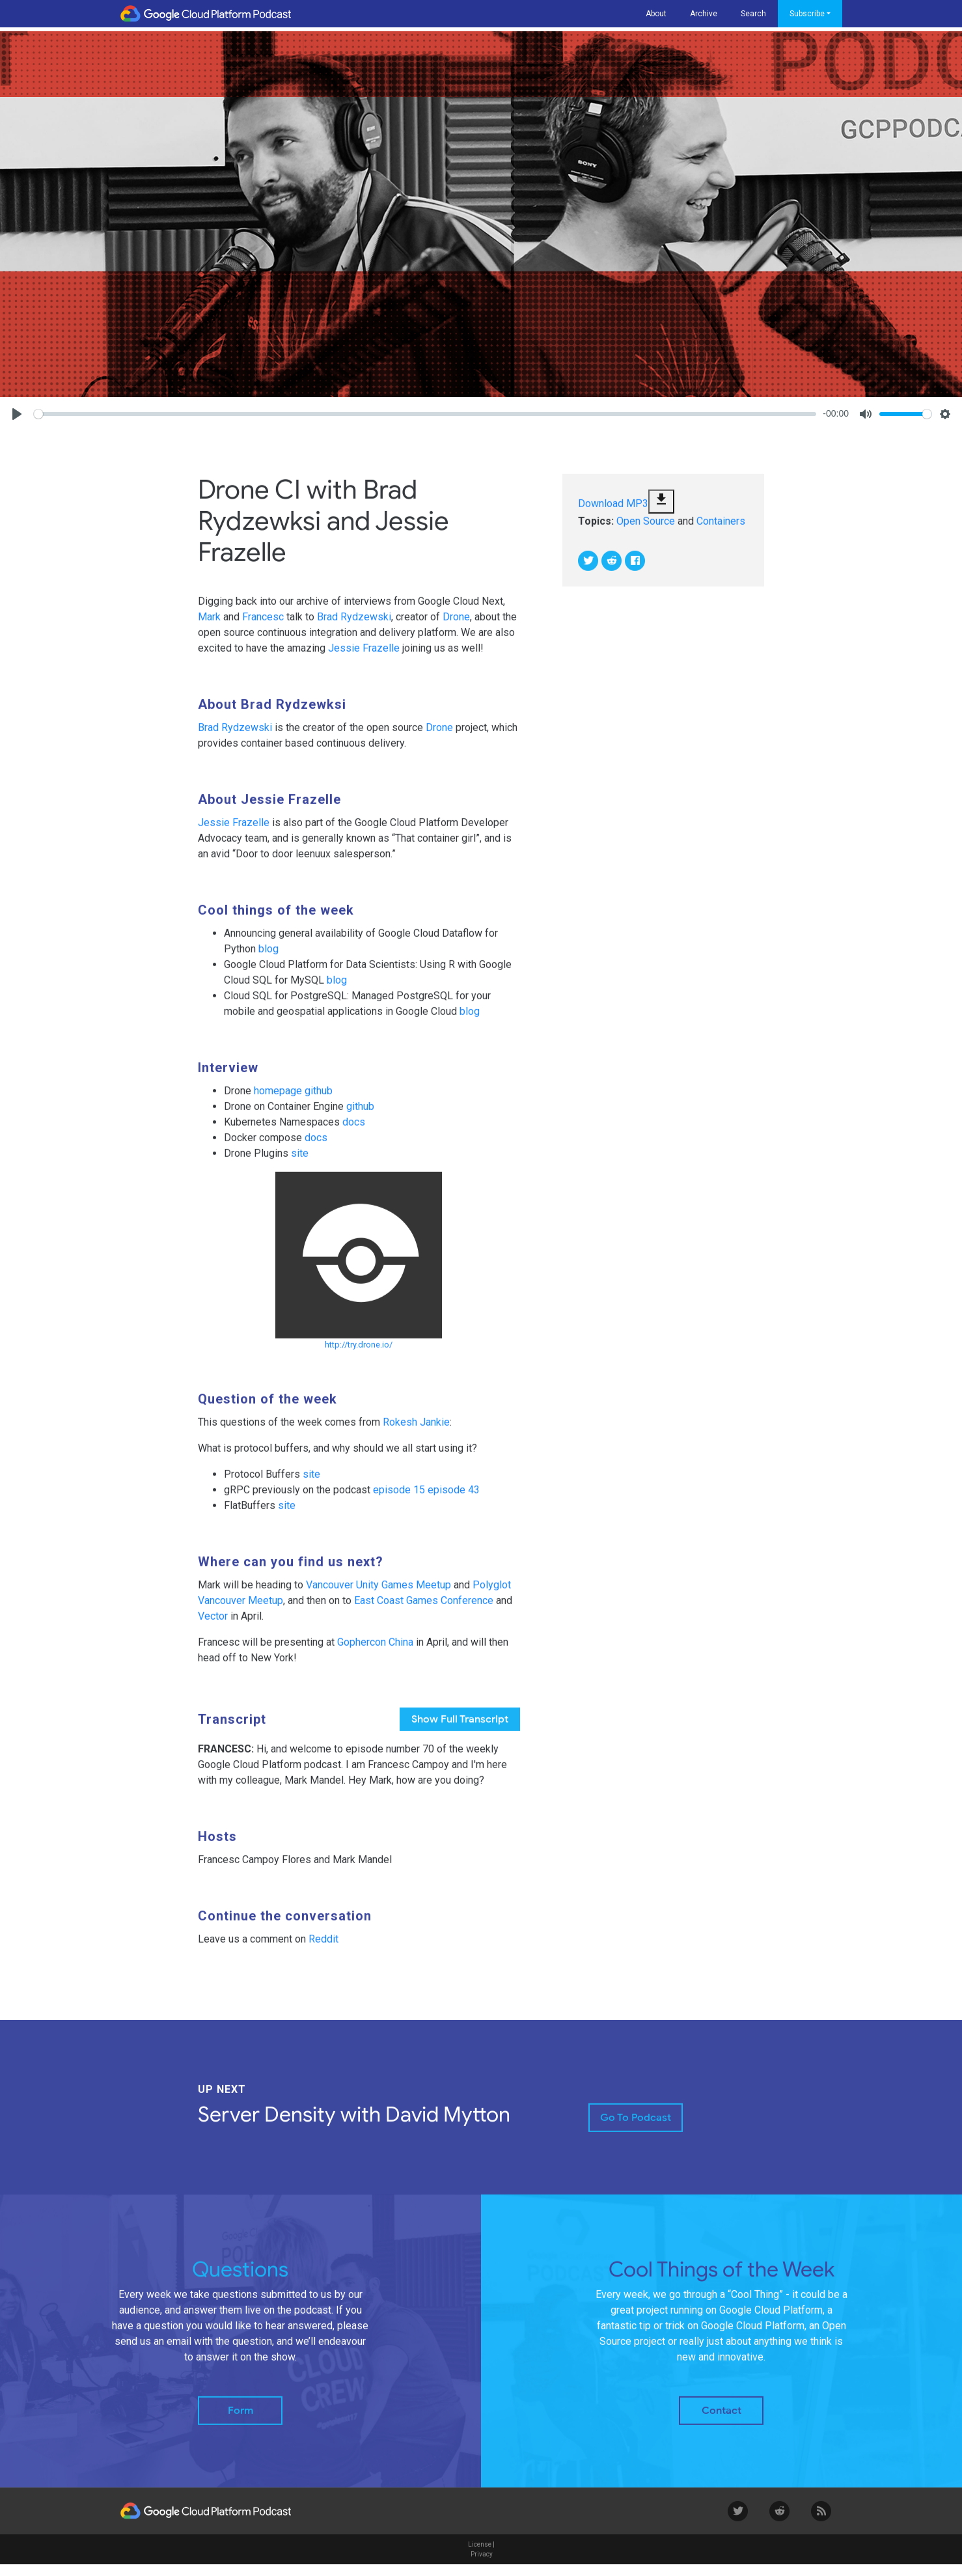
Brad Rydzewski (354, 626)
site (300, 1162)
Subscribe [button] (807, 13)
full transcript (459, 1728)
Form (240, 2419)
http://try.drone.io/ (358, 1354)
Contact (721, 2419)
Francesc (263, 626)
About (656, 13)
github (319, 1100)
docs (353, 1131)
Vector (213, 1625)
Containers (720, 530)
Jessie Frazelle (364, 657)
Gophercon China (375, 1651)
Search (753, 13)
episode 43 (454, 1499)
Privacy (482, 2563)
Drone (456, 626)
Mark (209, 626)
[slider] (425, 414)
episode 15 (399, 1499)
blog (268, 958)
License (479, 2553)
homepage (278, 1100)
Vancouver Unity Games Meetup (378, 1594)
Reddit (323, 1948)
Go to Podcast (635, 2126)
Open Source (645, 530)
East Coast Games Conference (423, 1609)
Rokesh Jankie (416, 1431)
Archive (703, 13)
